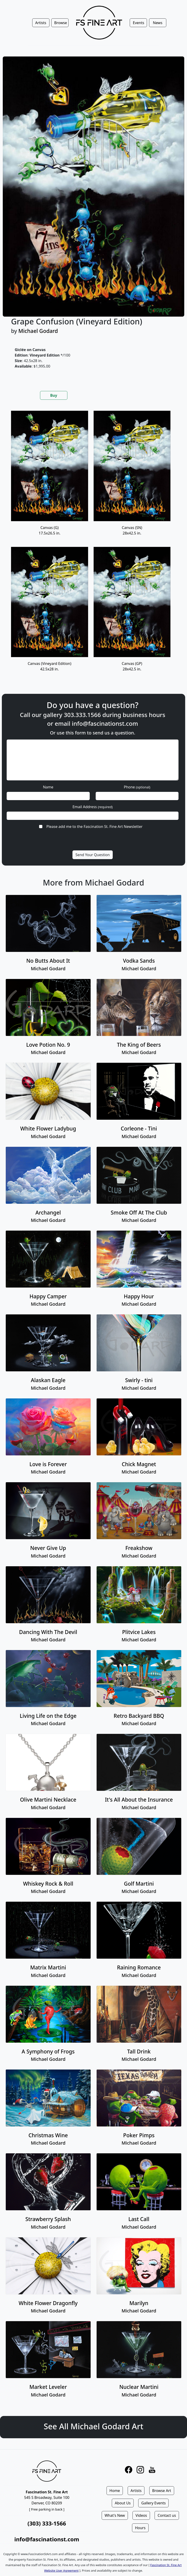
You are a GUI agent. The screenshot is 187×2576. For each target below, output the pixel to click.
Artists (136, 2490)
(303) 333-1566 (47, 2523)
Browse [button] (60, 22)
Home (114, 2490)
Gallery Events (153, 2503)
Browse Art (161, 2490)
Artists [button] (40, 22)
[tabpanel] (93, 547)
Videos (141, 2515)
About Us (123, 2503)
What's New (115, 2515)
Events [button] (138, 22)
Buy (53, 395)
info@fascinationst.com (46, 2539)
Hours (140, 2527)
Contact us (167, 2515)
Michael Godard (38, 331)
